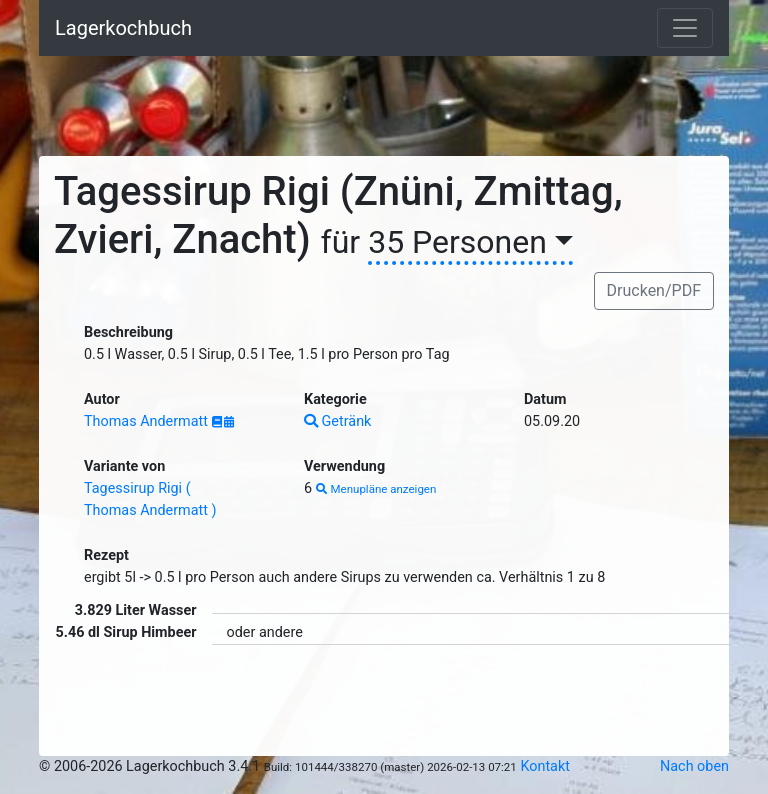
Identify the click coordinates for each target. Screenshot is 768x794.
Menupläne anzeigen (376, 489)
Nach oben (694, 766)
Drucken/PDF (654, 290)
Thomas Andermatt (148, 421)
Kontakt (545, 766)
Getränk (337, 421)
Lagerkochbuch (123, 28)
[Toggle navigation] (685, 28)
